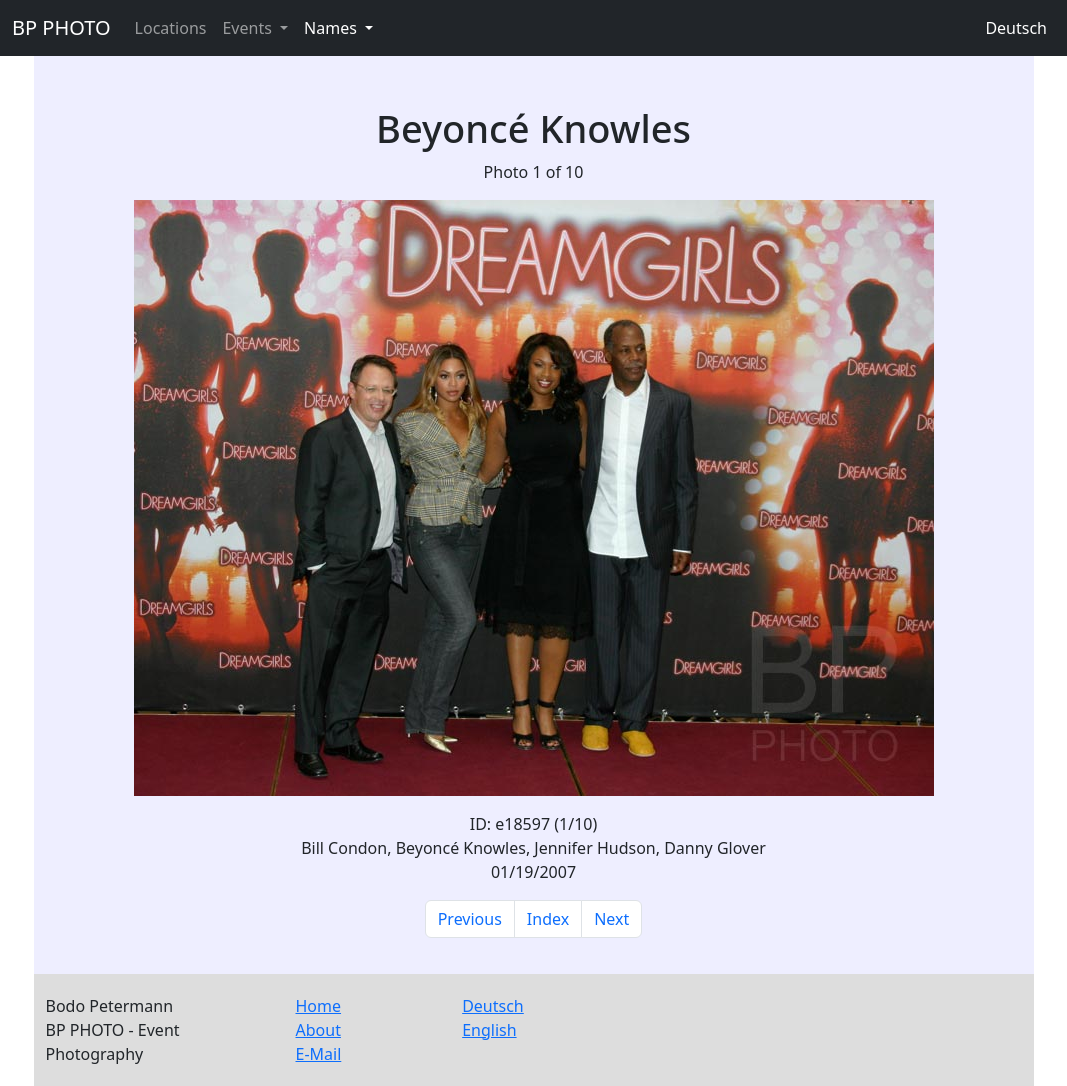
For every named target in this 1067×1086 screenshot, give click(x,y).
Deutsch (1016, 28)
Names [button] (332, 28)
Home (319, 1006)
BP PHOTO (61, 27)
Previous (470, 919)
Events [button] (249, 28)
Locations (171, 28)
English (489, 1030)
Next (611, 919)
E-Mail (319, 1054)
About (318, 1030)
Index (548, 919)
